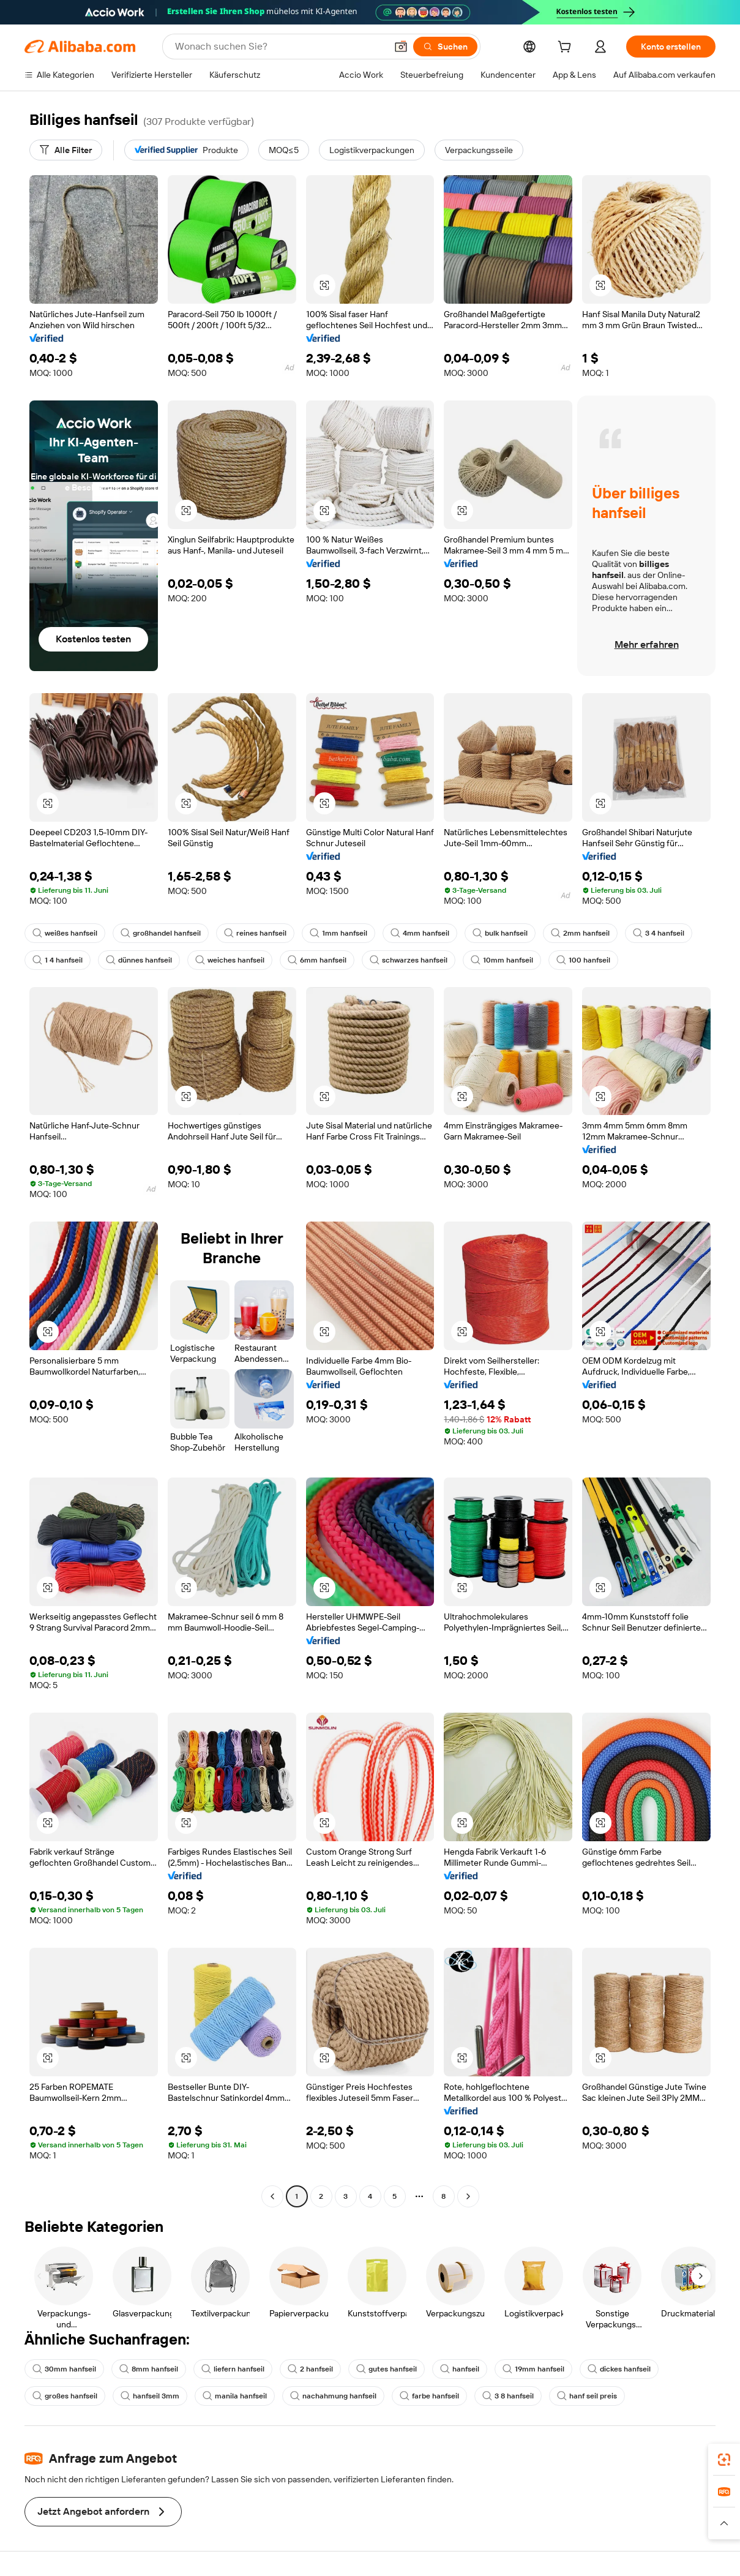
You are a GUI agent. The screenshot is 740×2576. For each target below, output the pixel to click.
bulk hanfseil (500, 933)
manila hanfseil (235, 2396)
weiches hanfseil (229, 960)
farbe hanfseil (429, 2396)
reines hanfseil (255, 933)
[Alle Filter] (65, 150)
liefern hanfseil (232, 2369)
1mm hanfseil (338, 933)
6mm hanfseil (317, 960)
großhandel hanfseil (161, 933)
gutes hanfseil (386, 2369)
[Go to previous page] (272, 2196)
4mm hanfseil (420, 933)
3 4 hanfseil (658, 933)
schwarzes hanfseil (408, 960)
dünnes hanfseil (139, 960)
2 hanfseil (310, 2369)
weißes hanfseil (64, 933)
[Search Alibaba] (279, 46)
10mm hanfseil (502, 960)
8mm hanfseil (148, 2369)
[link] (724, 2460)
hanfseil (459, 2369)
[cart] (567, 48)
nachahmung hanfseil (333, 2396)
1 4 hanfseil (57, 960)
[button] (401, 46)
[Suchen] (445, 46)
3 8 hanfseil (508, 2396)
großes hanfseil (64, 2396)
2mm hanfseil (580, 933)
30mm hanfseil (64, 2369)
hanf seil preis (587, 2396)
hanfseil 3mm (150, 2396)
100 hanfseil (583, 960)
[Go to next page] (468, 2196)
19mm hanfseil (533, 2369)
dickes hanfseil (619, 2369)
